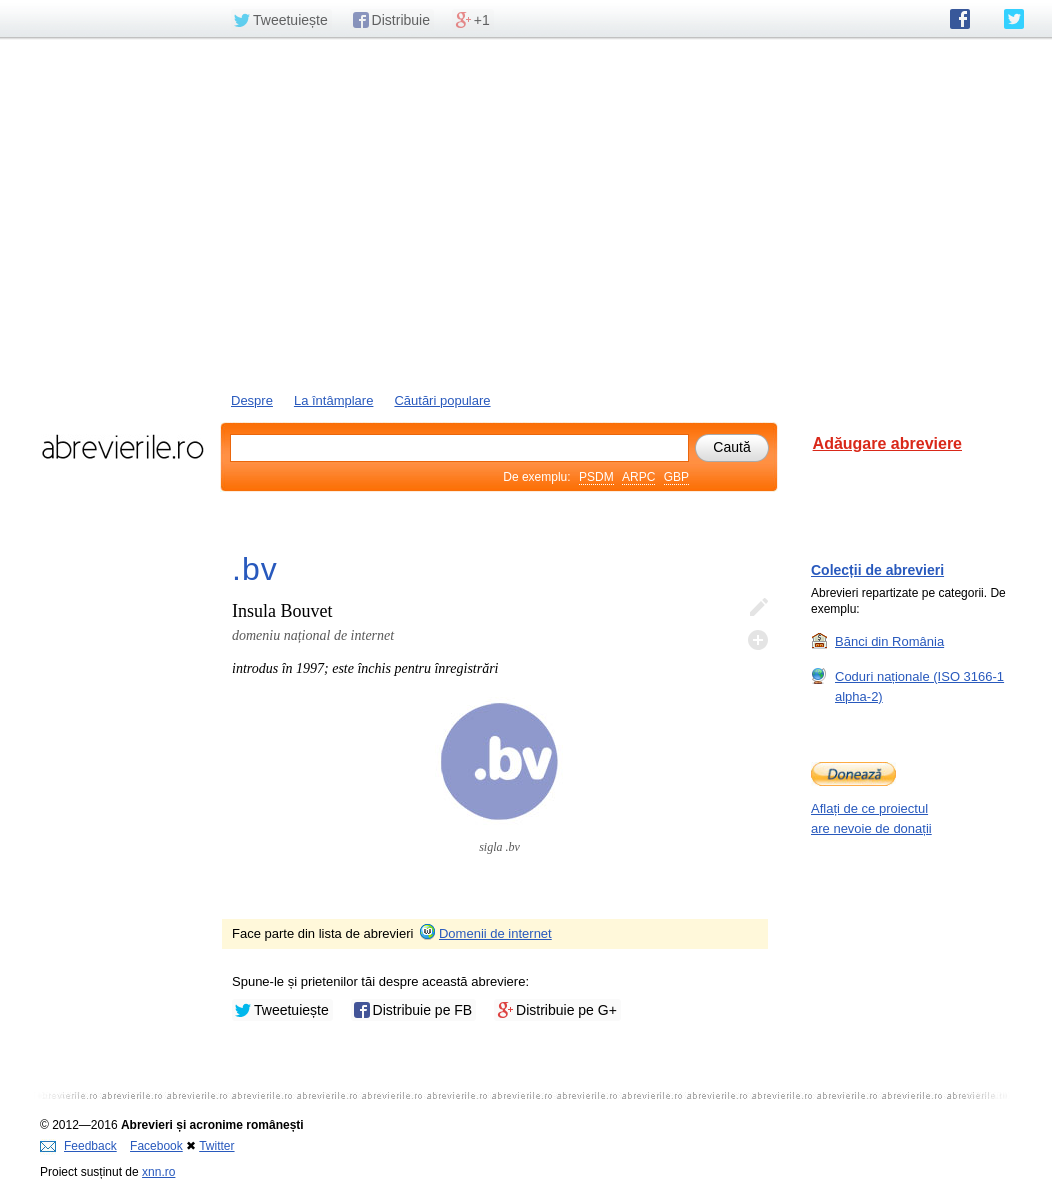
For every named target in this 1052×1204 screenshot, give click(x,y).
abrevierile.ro (122, 447)
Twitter (216, 1146)
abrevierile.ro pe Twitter (1014, 19)
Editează (758, 608)
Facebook (156, 1146)
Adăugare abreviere (887, 443)
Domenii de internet (484, 933)
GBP (676, 477)
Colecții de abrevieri (877, 570)
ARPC (638, 477)
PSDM (596, 477)
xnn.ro (158, 1172)
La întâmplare (334, 400)
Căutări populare (442, 400)
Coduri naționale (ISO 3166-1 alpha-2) (919, 686)
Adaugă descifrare (758, 640)
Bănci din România (889, 641)
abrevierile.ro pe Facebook (960, 19)
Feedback (78, 1146)
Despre (252, 400)
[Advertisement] (526, 213)
